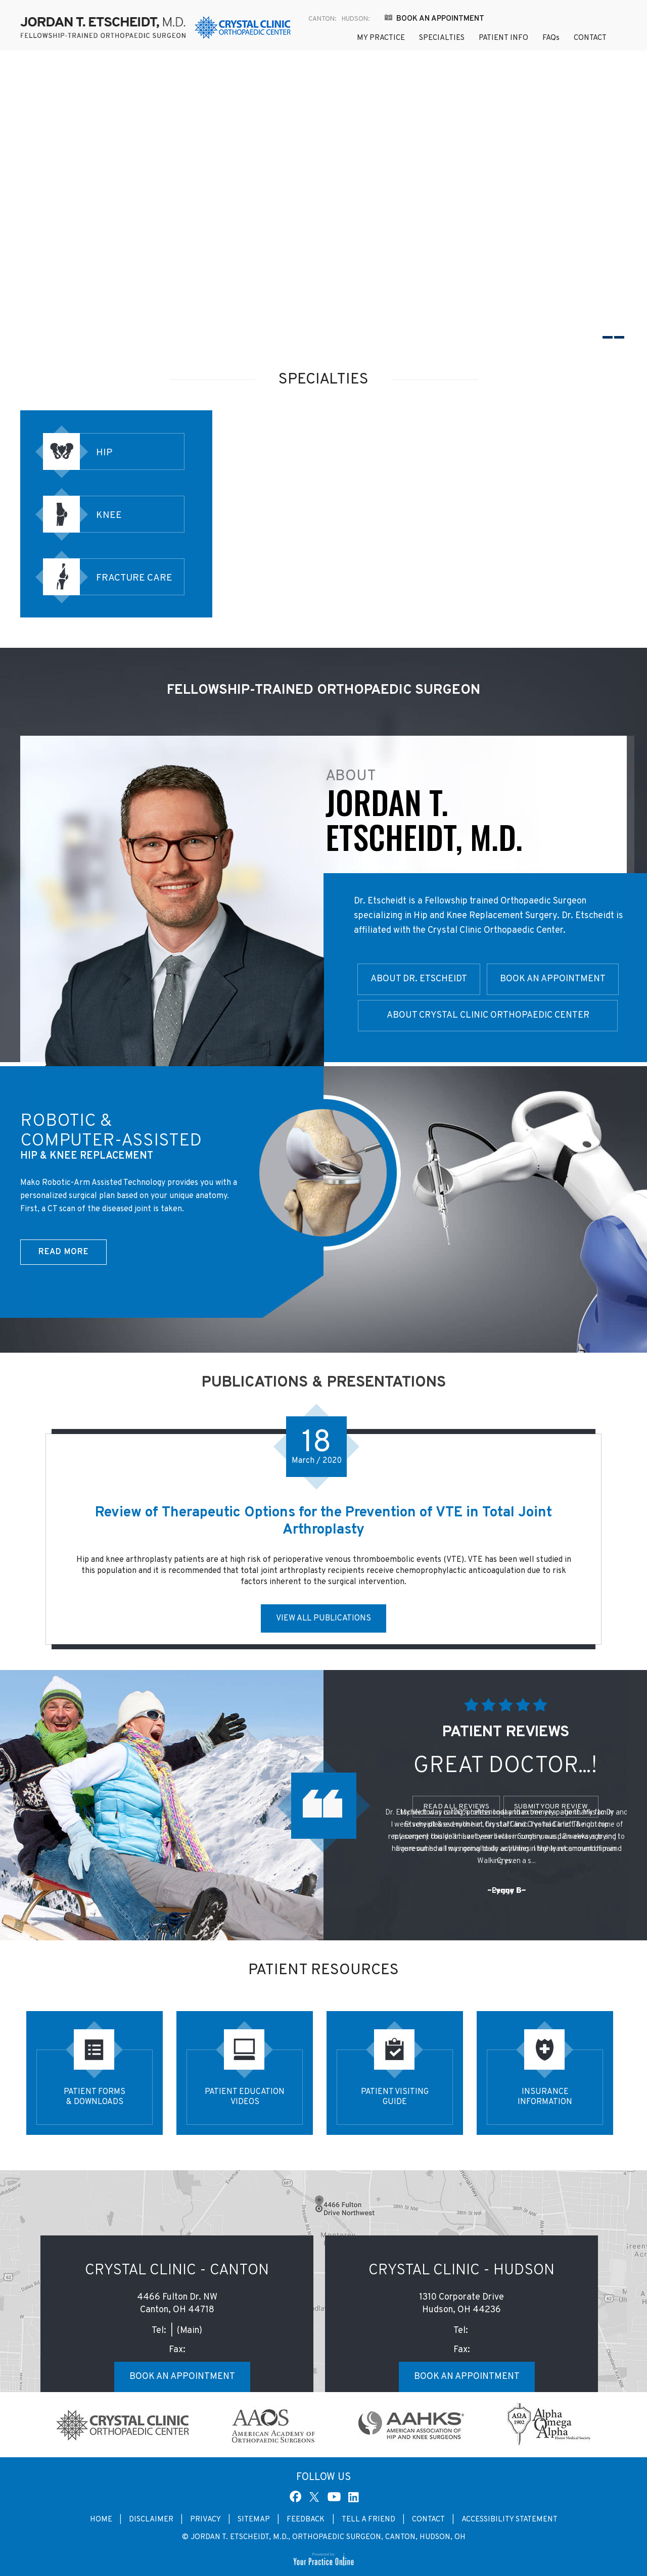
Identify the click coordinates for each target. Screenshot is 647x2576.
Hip (104, 453)
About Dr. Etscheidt (419, 979)
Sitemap (254, 2519)
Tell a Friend (368, 2519)
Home (327, 39)
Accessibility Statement (509, 2519)
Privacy (205, 2519)
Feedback (307, 2519)
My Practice (381, 38)
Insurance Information (545, 2097)
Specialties (442, 38)
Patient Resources (323, 1970)
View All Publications (323, 1618)
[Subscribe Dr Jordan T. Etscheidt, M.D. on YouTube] (334, 2496)
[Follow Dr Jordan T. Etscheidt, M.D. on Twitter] (315, 2496)
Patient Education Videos (245, 2097)
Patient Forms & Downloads (94, 2097)
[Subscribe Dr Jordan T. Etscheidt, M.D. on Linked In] (352, 2496)
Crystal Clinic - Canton (177, 2270)
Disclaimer (151, 2519)
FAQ (551, 38)
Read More (63, 1252)
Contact (590, 38)
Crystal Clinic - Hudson (461, 2270)
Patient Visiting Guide (395, 2097)
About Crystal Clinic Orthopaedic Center (488, 1015)
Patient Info (503, 38)
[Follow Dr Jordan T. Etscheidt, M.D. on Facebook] (296, 2496)
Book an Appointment (440, 19)
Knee (109, 515)
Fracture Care (134, 578)
